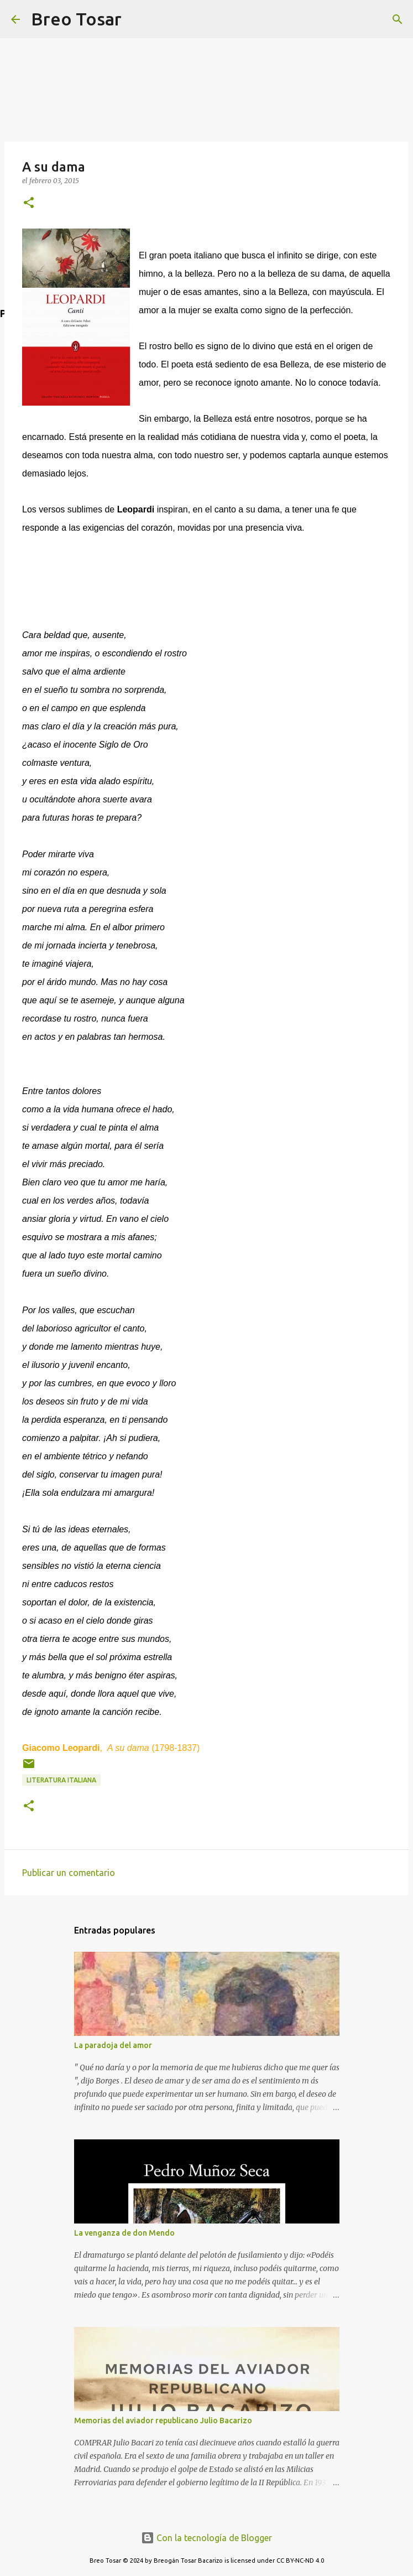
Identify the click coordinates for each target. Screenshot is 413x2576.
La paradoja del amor (113, 2045)
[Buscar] (137, 19)
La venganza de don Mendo (124, 2232)
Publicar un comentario (68, 1873)
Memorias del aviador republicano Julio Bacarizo (163, 2420)
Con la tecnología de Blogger (206, 2538)
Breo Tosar (76, 19)
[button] (28, 203)
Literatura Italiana (61, 1780)
